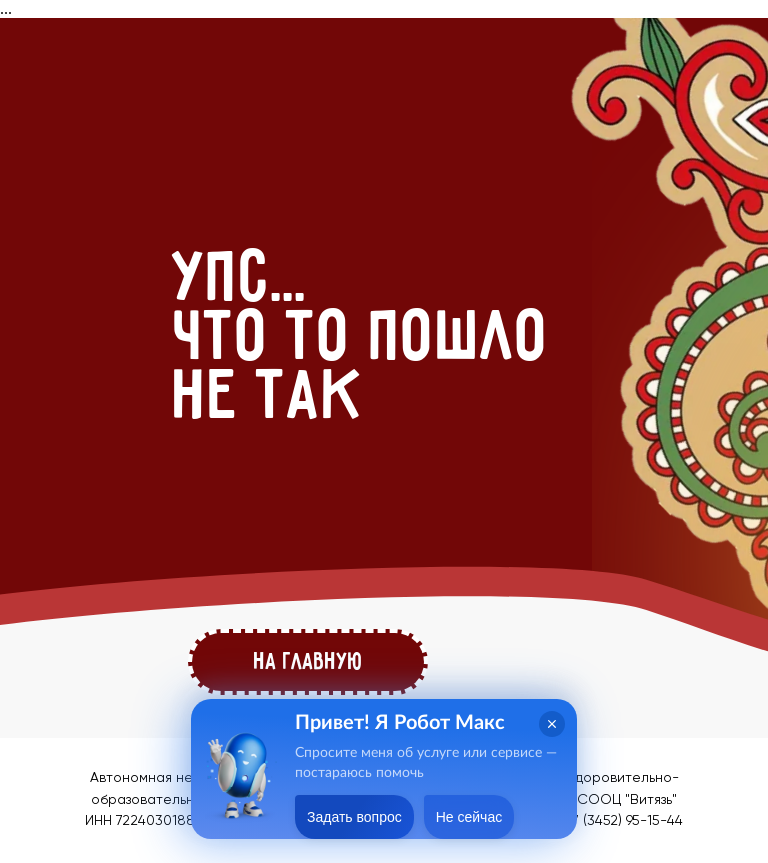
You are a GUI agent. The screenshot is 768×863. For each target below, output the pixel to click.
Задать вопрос (354, 817)
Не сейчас (469, 817)
